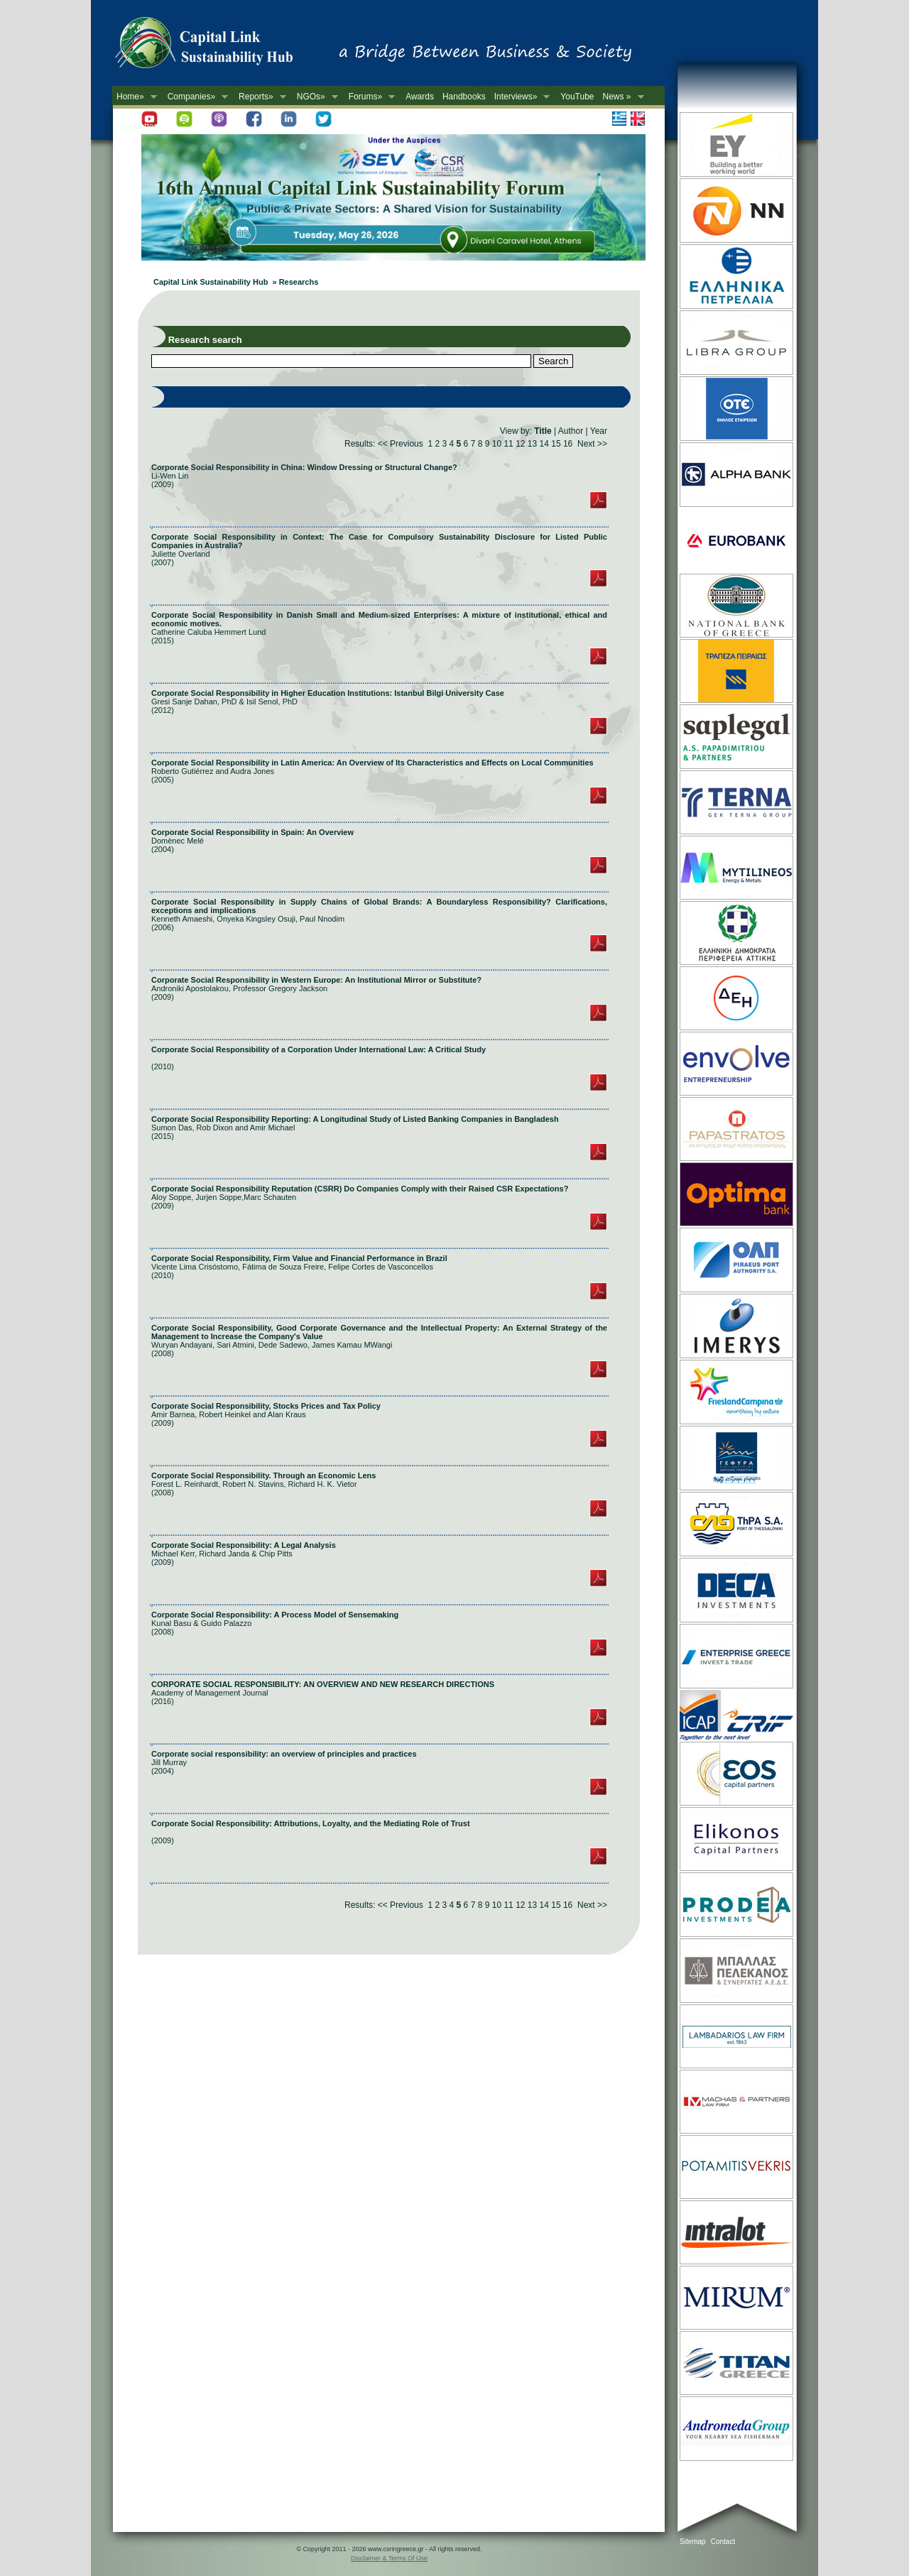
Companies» (195, 97)
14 (544, 444)
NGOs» (315, 97)
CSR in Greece (218, 46)
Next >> (592, 444)
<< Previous (400, 444)
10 (496, 444)
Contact (723, 2541)
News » (621, 97)
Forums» (369, 97)
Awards (419, 97)
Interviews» (520, 97)
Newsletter (136, 126)
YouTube (577, 97)
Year (598, 431)
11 (508, 444)
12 (520, 444)
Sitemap (693, 2541)
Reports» (260, 97)
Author (570, 431)
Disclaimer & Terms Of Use (389, 2558)
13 (532, 444)
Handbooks (464, 97)
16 (567, 444)
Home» (134, 97)
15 (555, 444)
